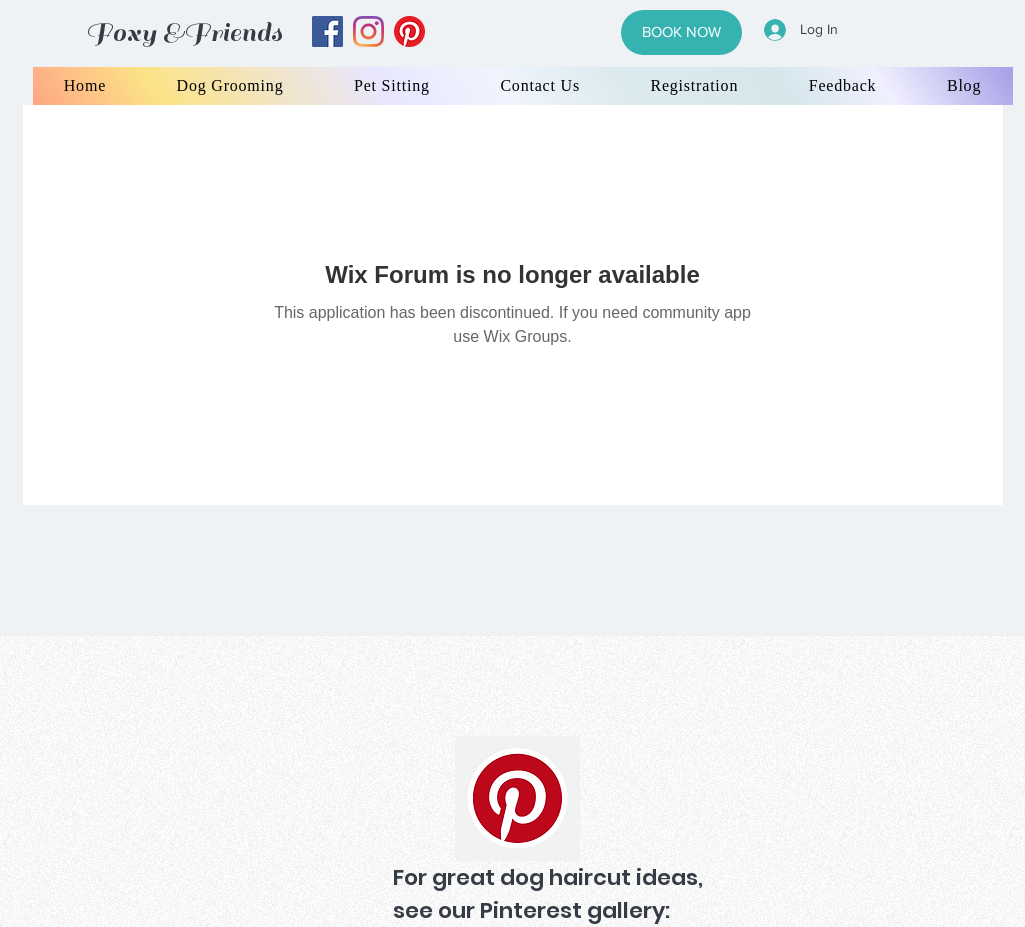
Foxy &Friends (184, 32)
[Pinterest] (517, 798)
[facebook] (327, 31)
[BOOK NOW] (681, 32)
